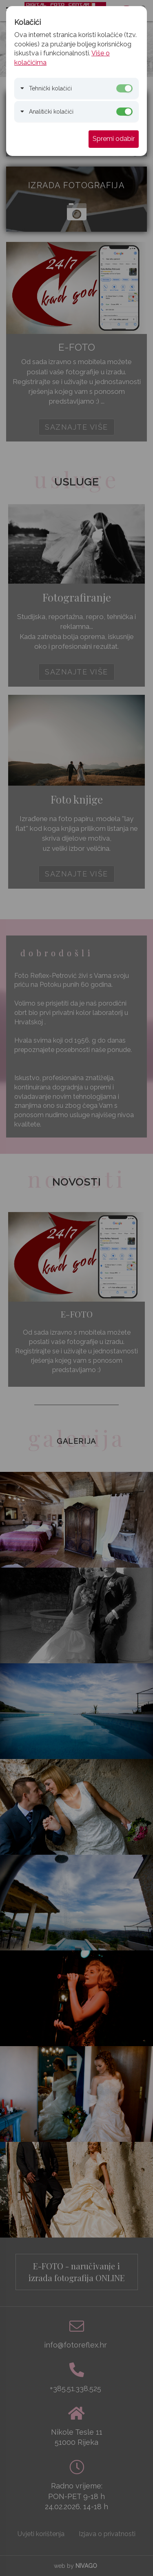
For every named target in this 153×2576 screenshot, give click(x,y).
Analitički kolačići (51, 111)
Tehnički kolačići (50, 88)
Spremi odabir (114, 139)
